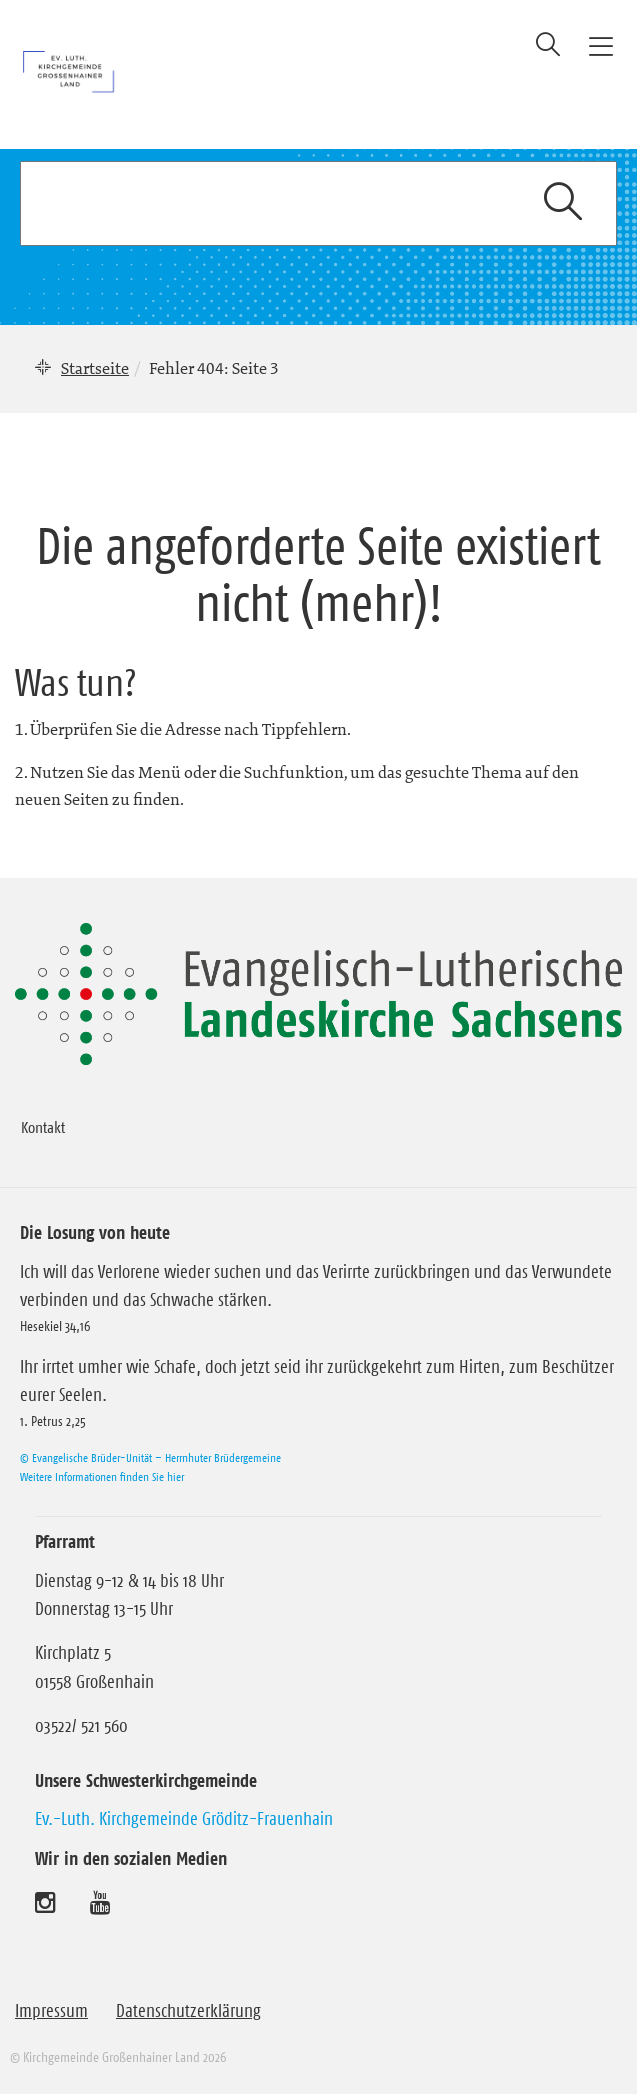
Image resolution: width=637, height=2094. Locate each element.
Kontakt (43, 1127)
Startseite (95, 368)
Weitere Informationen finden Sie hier (102, 1476)
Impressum (51, 2011)
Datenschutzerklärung (188, 2011)
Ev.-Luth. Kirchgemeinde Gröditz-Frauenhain (184, 1819)
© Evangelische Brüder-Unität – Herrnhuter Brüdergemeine (150, 1457)
